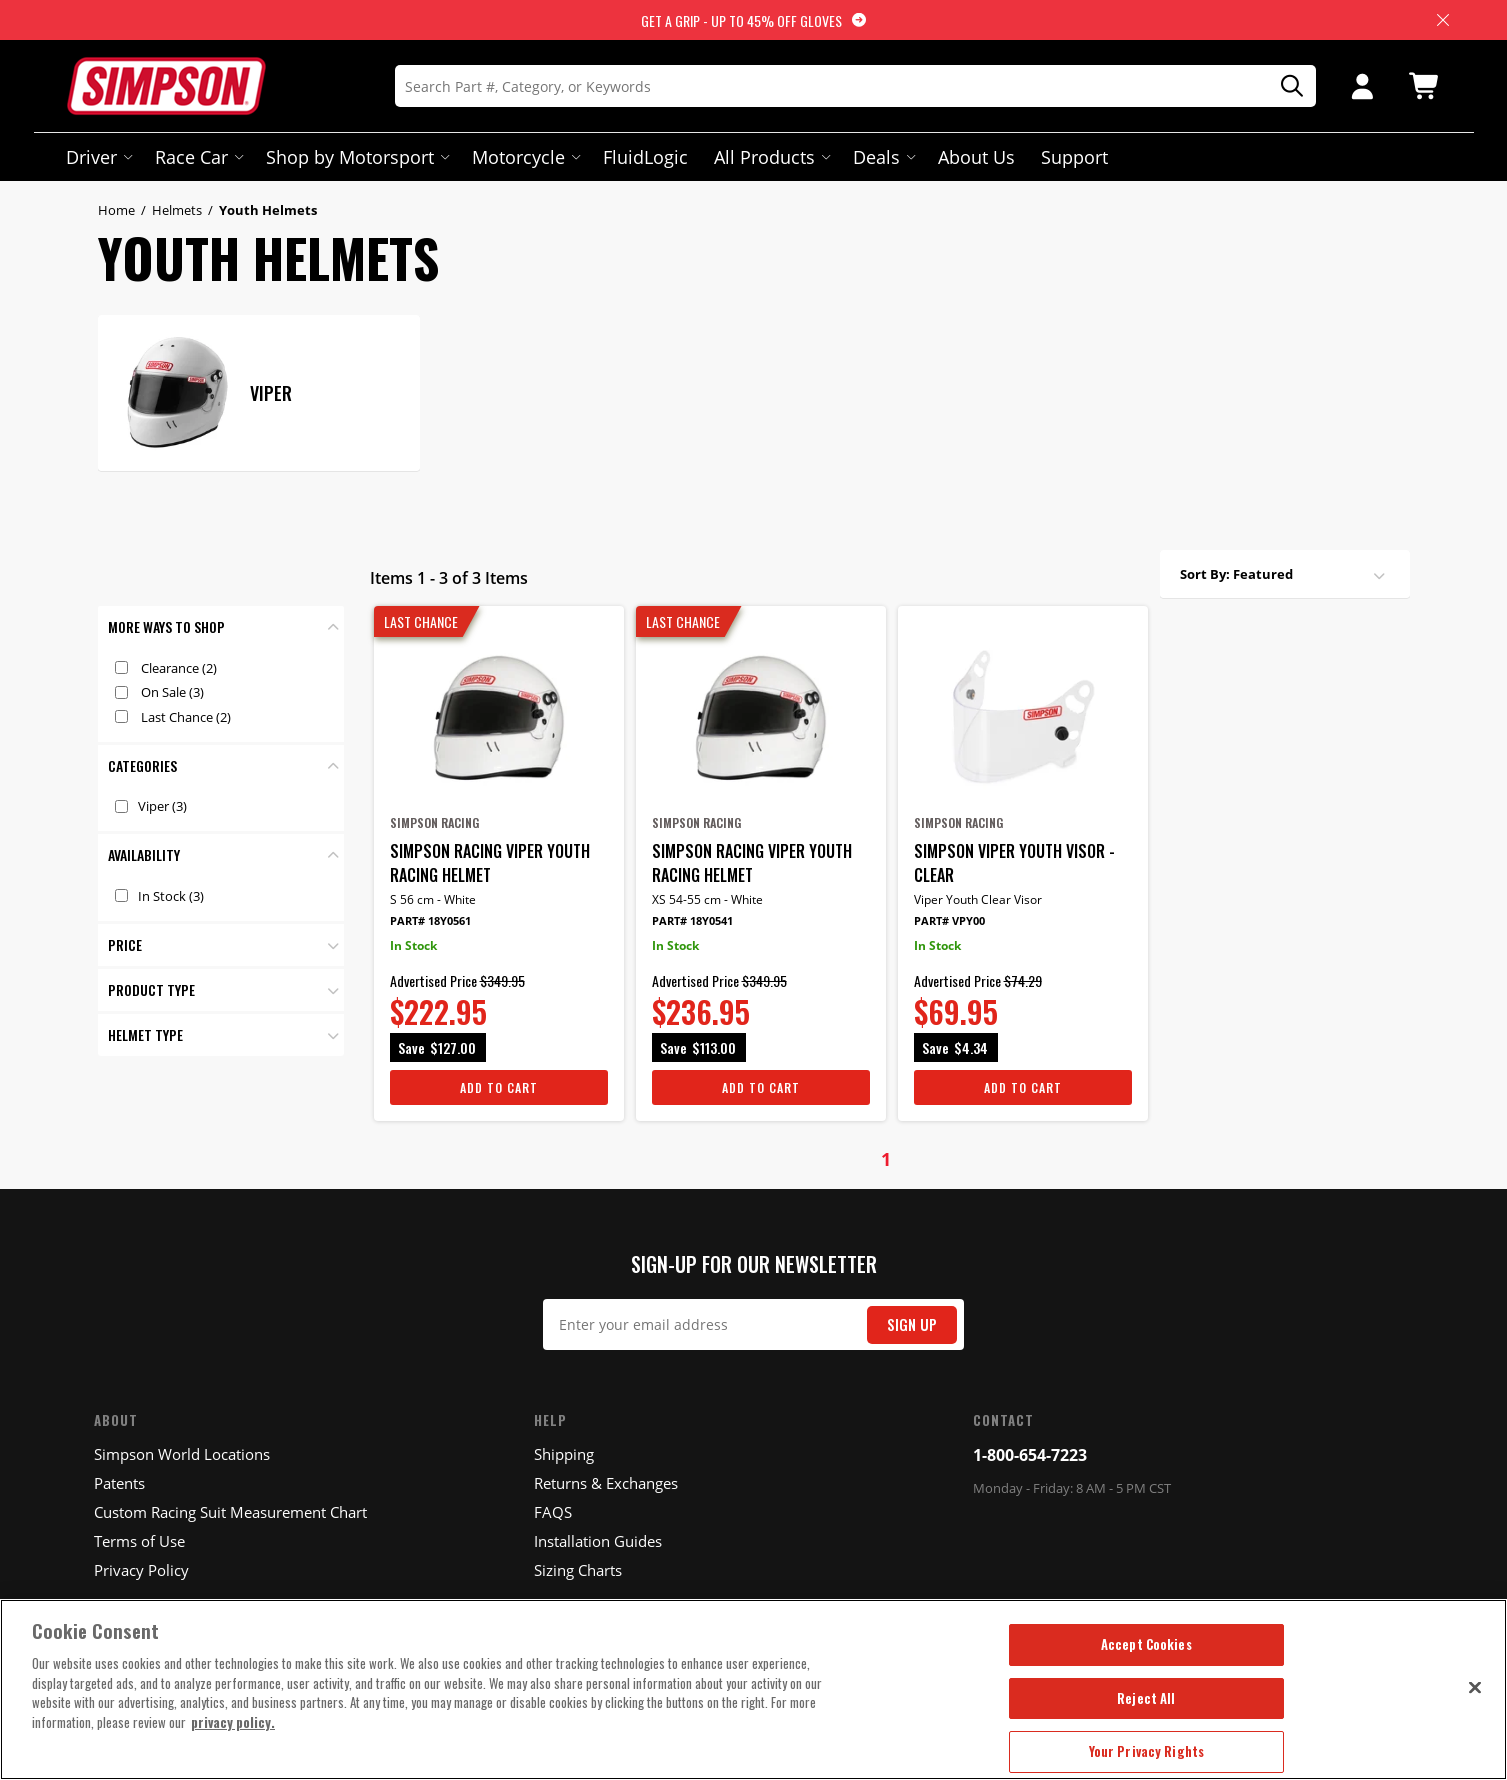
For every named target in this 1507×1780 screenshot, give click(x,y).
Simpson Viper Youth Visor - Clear (1014, 863)
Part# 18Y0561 (430, 920)
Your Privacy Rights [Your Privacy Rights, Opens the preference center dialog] (1146, 1751)
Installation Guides (598, 1541)
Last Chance (186, 717)
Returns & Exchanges (606, 1483)
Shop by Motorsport (356, 157)
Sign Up (912, 1324)
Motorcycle (524, 157)
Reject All (1146, 1698)
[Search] (855, 86)
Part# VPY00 (949, 920)
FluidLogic (645, 157)
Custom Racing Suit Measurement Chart (230, 1512)
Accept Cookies (1146, 1644)
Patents (119, 1483)
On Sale (172, 692)
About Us (976, 157)
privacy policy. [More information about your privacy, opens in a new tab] (233, 1722)
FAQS (553, 1512)
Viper (162, 806)
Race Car (197, 157)
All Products (770, 157)
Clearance (179, 668)
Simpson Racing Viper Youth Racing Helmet (490, 863)
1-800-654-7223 (1030, 1455)
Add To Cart (499, 1087)
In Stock (171, 896)
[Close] (1475, 1687)
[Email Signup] (753, 1324)
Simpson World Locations (182, 1454)
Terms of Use (139, 1541)
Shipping (564, 1454)
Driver (97, 157)
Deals (882, 157)
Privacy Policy (141, 1570)
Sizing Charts (578, 1570)
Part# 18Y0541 (692, 920)
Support (1074, 157)
